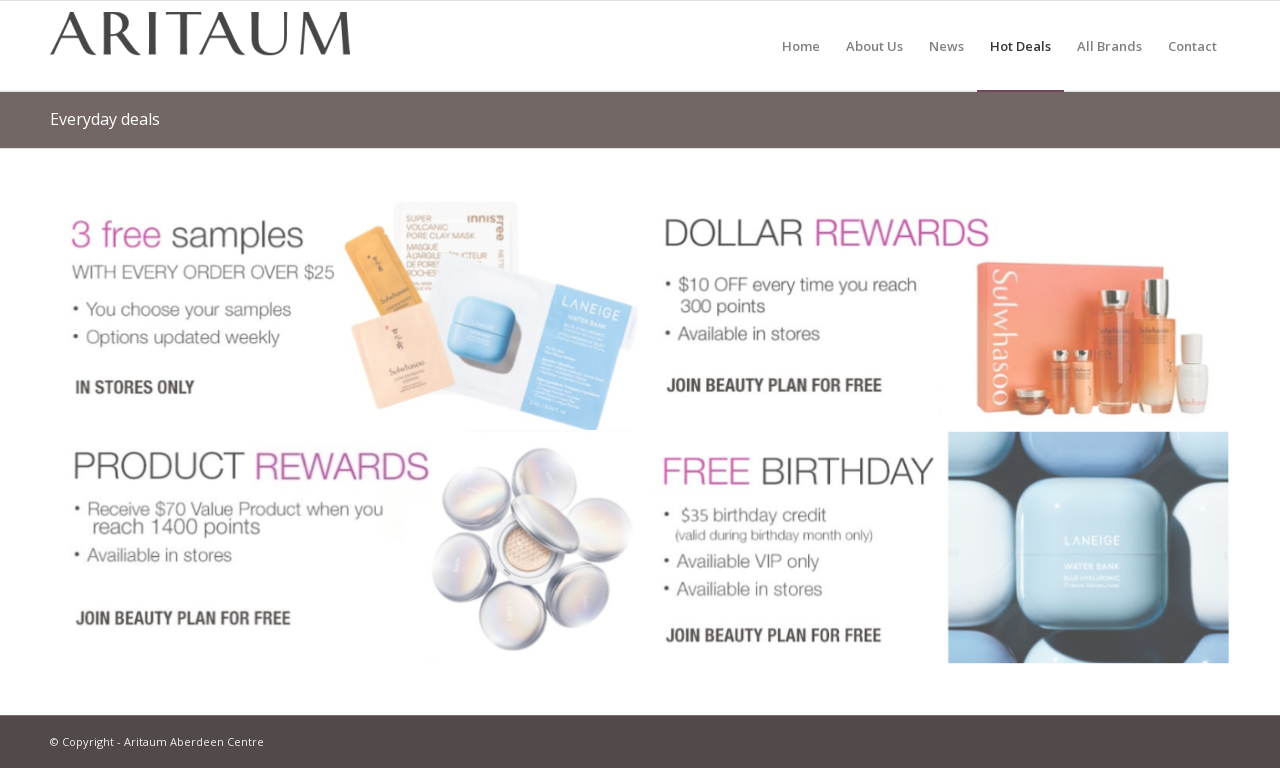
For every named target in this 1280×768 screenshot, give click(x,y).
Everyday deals (105, 119)
